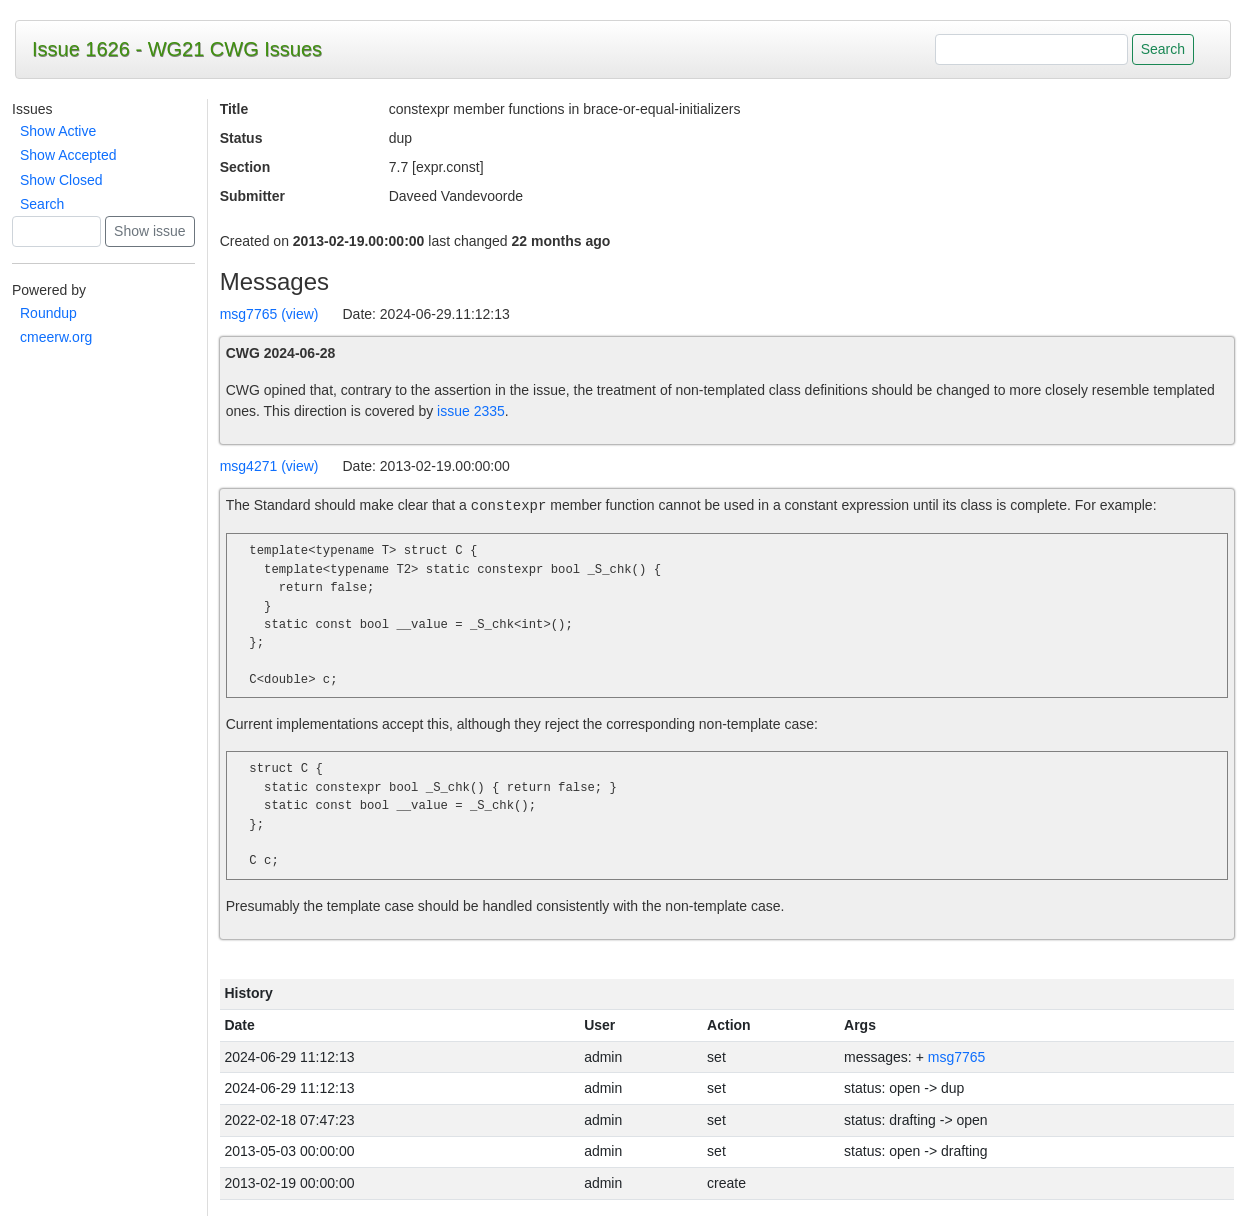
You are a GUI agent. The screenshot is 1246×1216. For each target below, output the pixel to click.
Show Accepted (68, 155)
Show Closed (61, 180)
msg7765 (957, 1057)
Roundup (48, 313)
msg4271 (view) (269, 466)
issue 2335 (471, 411)
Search (42, 204)
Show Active (58, 131)
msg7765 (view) (269, 314)
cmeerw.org (56, 337)
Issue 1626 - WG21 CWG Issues (177, 49)
